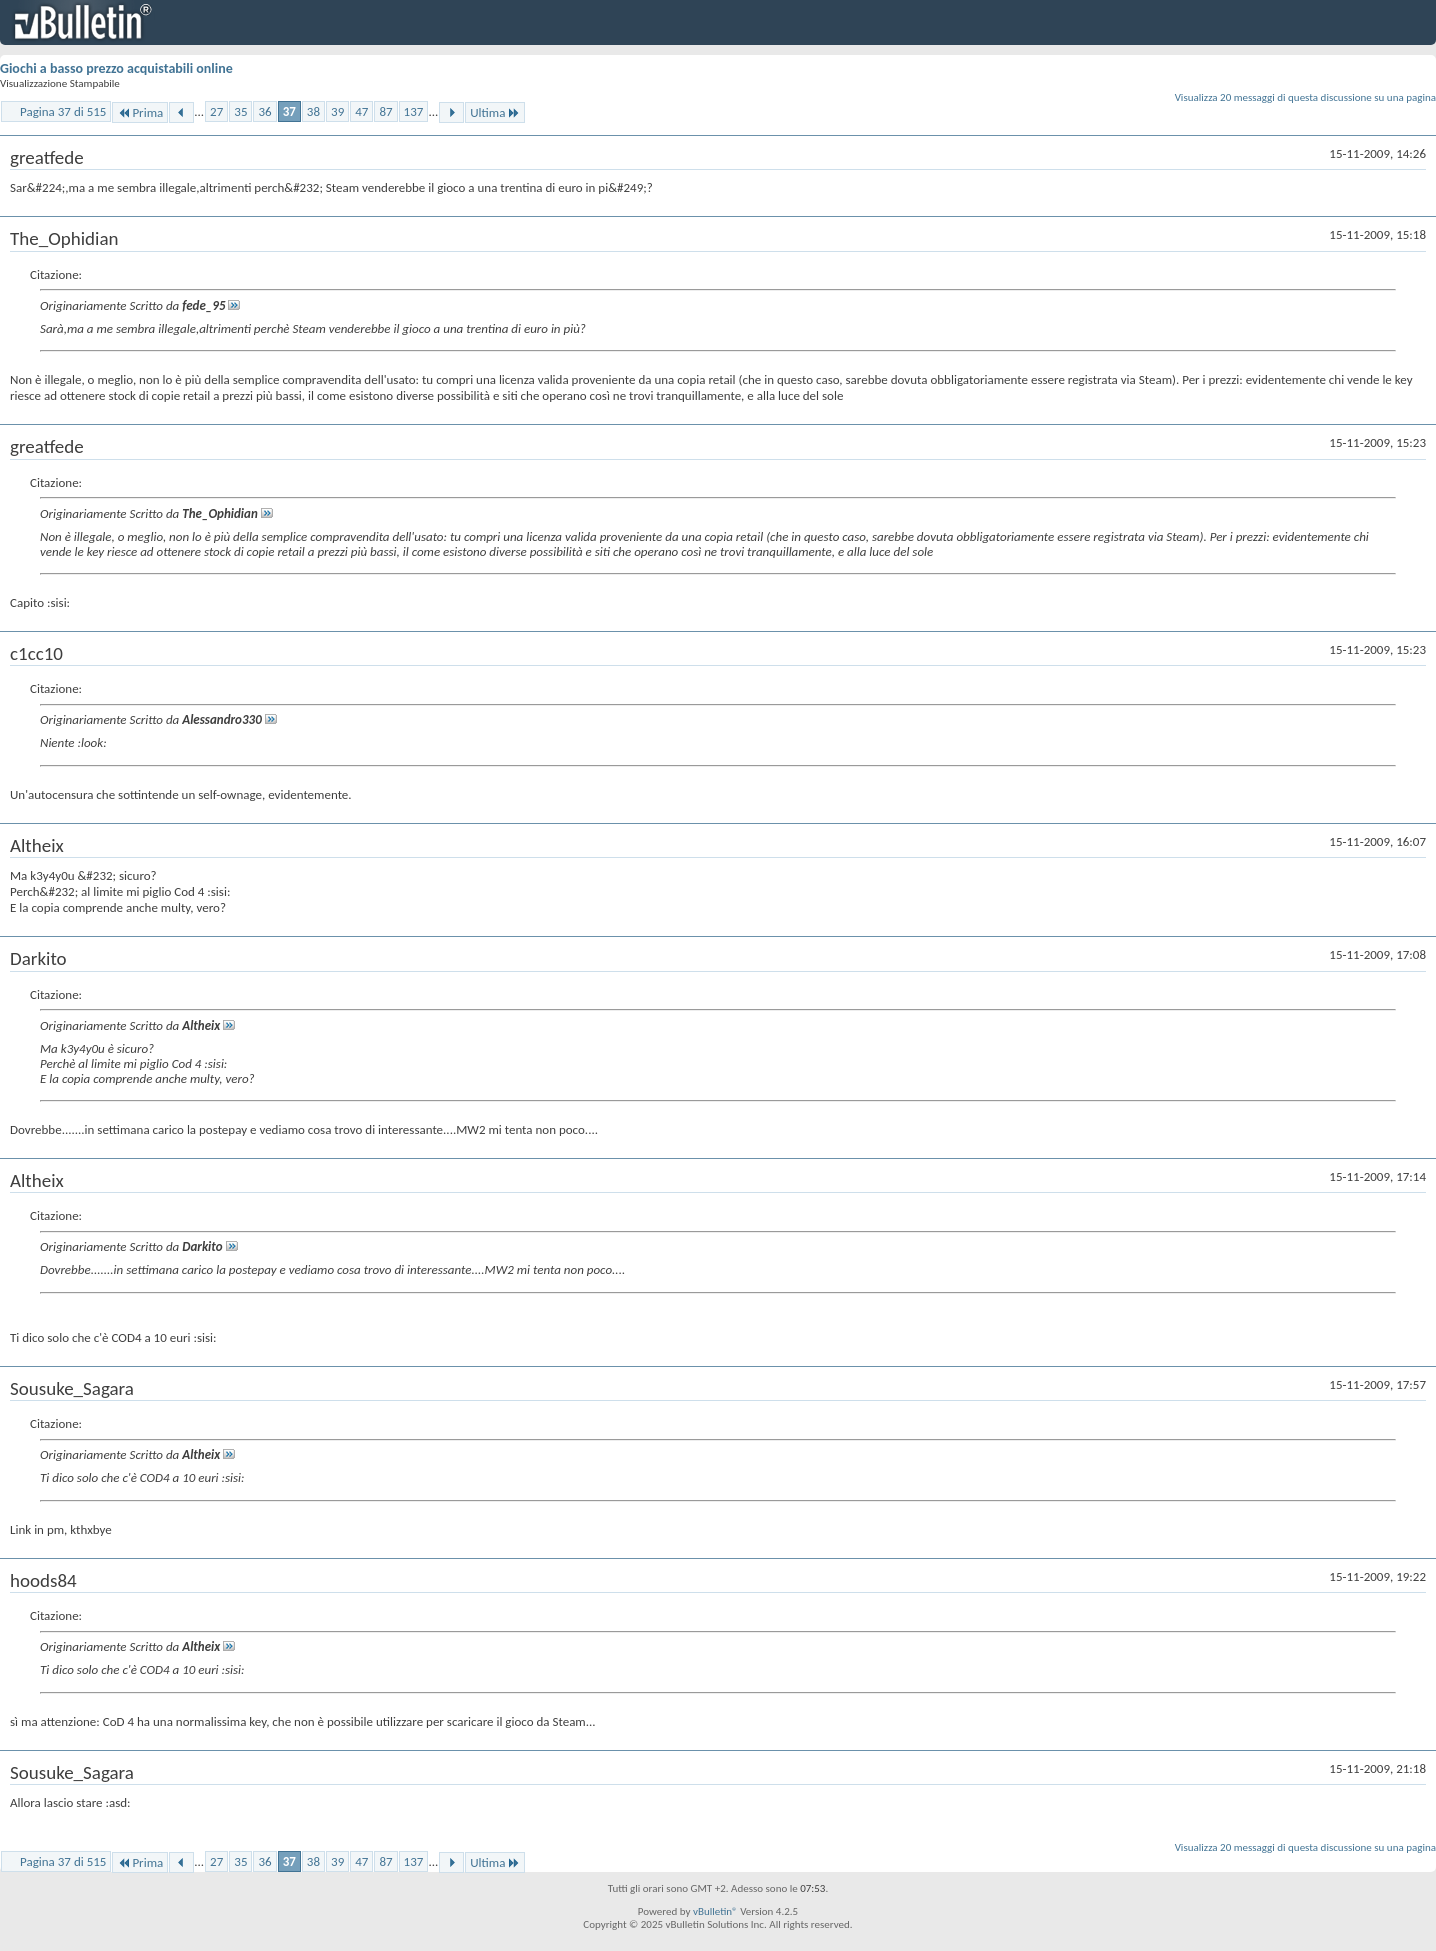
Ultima (495, 112)
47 (361, 111)
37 (289, 111)
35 (240, 111)
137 (414, 111)
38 (313, 111)
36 (264, 111)
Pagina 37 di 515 (63, 111)
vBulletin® (715, 1911)
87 (385, 111)
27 (216, 111)
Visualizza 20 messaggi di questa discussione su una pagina (1305, 97)
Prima (140, 112)
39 (337, 111)
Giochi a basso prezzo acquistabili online (116, 68)
